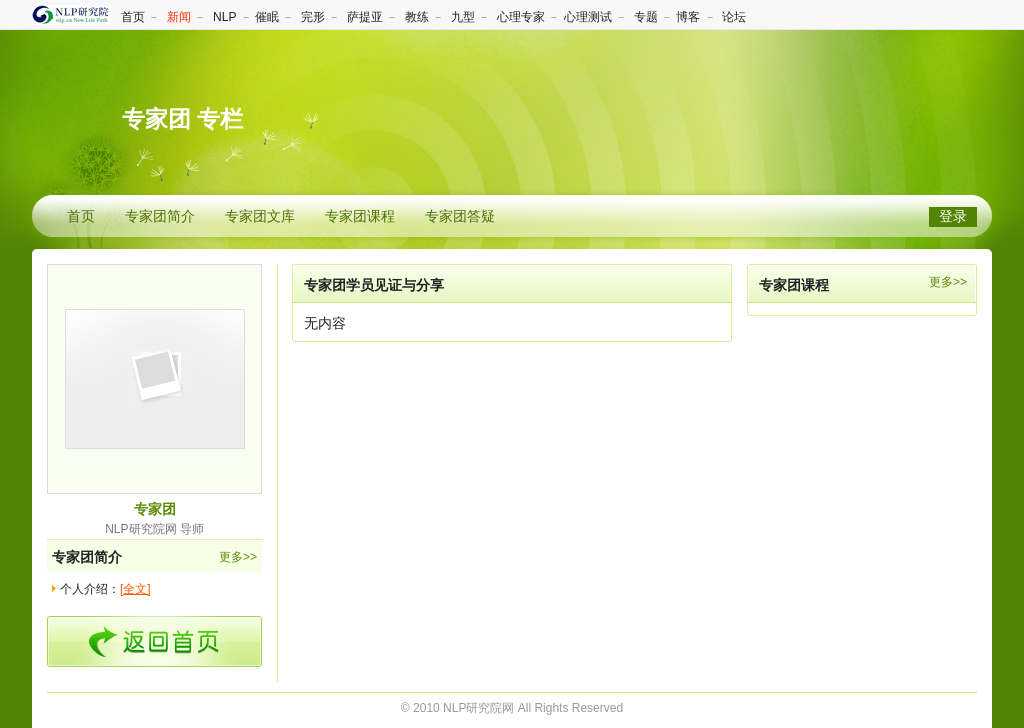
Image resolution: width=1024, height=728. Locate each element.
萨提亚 (365, 17)
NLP (224, 17)
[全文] (135, 589)
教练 (417, 17)
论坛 (734, 17)
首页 (133, 17)
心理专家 (521, 17)
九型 (463, 17)
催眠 (267, 17)
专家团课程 (360, 216)
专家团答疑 (460, 216)
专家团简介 (160, 216)
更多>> (238, 557)
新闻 (179, 17)
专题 (646, 17)
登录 (953, 216)
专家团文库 (260, 216)
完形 (313, 17)
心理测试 (588, 17)
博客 (688, 17)
